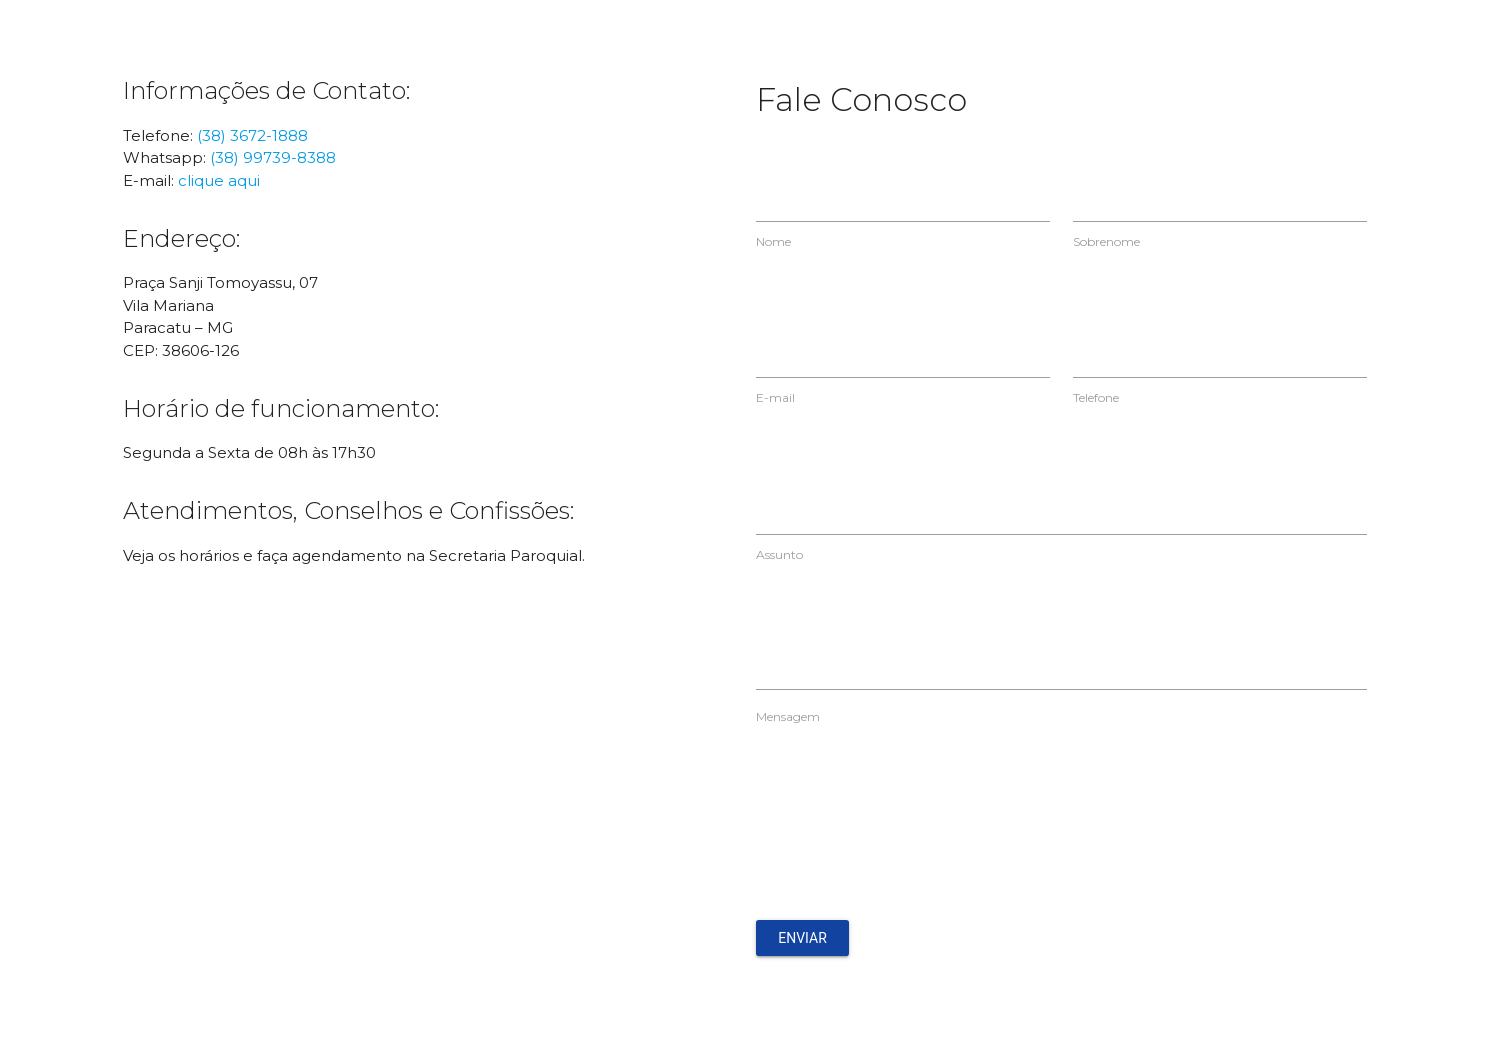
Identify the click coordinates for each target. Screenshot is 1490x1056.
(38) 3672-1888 (252, 135)
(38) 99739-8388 (273, 157)
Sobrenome (1106, 241)
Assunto (779, 554)
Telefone (1096, 397)
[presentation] (908, 831)
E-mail (775, 397)
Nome (773, 241)
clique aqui (219, 180)
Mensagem (788, 716)
